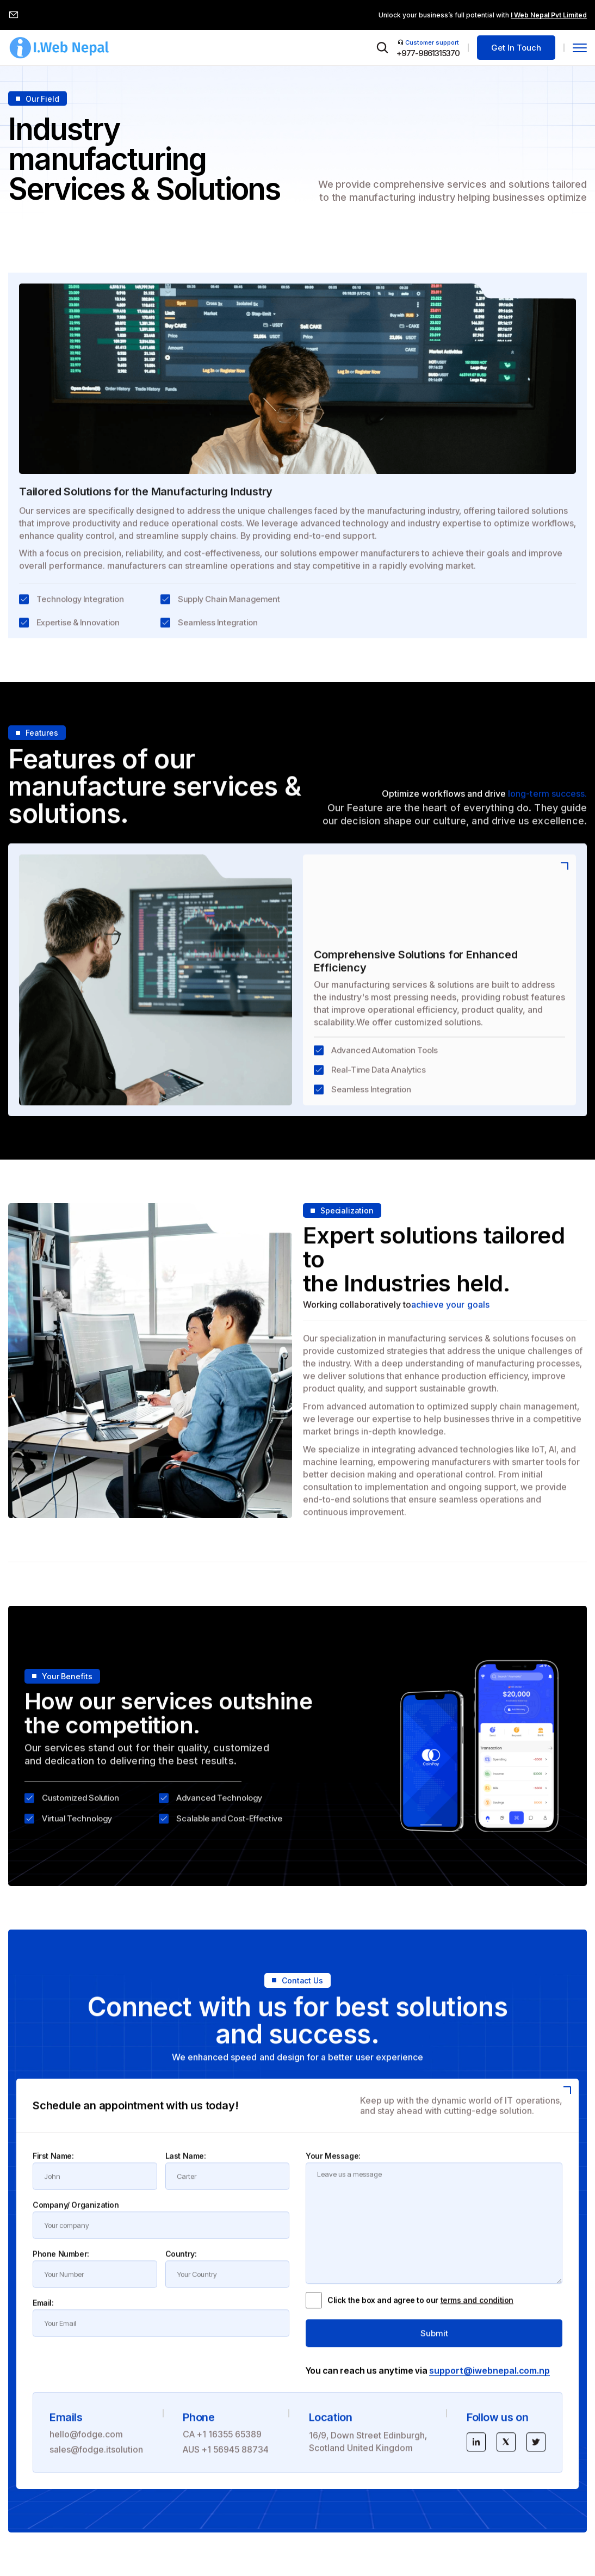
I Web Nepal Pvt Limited (549, 15)
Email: (43, 2313)
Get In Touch (516, 47)
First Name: (53, 2166)
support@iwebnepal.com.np (489, 2380)
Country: (181, 2264)
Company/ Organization (76, 2215)
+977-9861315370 (428, 53)
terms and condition (477, 2310)
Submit (434, 2343)
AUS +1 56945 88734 (226, 2459)
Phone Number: (61, 2264)
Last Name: (185, 2166)
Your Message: (333, 2166)
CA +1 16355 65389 (222, 2444)
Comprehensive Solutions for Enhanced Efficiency (416, 972)
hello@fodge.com (86, 2444)
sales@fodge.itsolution (96, 2459)
